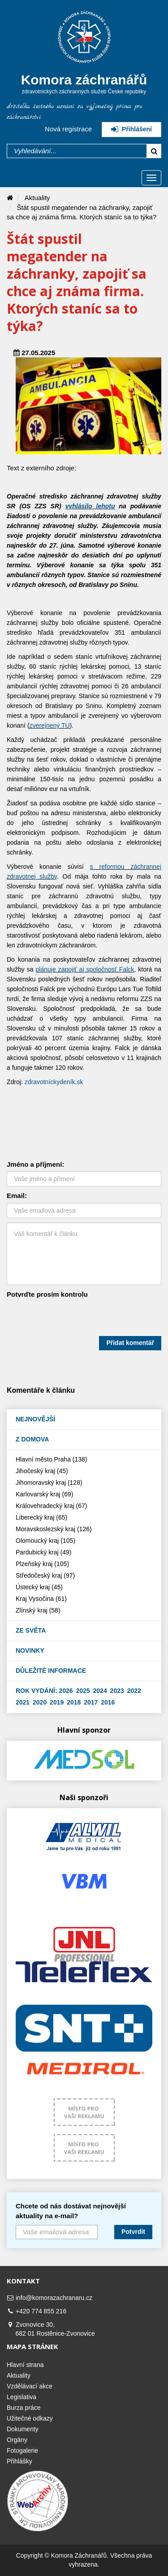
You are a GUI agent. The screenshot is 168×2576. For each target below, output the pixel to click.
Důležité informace (51, 1670)
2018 (74, 1702)
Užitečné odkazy (30, 2418)
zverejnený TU (50, 725)
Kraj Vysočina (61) (41, 1598)
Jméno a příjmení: (35, 1164)
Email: (17, 1195)
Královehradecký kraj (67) (51, 1505)
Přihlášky (19, 2461)
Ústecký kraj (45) (39, 1587)
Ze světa (31, 1630)
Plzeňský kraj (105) (42, 1563)
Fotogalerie (22, 2450)
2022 (134, 1690)
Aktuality (37, 197)
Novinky (30, 1650)
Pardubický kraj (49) (44, 1552)
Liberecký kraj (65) (41, 1517)
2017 (91, 1702)
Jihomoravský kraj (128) (49, 1482)
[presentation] (75, 1318)
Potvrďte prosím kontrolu (47, 1294)
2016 (108, 1702)
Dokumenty (23, 2429)
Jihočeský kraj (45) (42, 1470)
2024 (100, 1690)
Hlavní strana (25, 2364)
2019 (57, 1702)
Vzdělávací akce (29, 2386)
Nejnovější (35, 1419)
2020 (40, 1702)
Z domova (32, 1439)
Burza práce (23, 2407)
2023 (117, 1690)
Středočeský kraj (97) (45, 1575)
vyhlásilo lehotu (90, 506)
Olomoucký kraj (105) (45, 1540)
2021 (23, 1702)
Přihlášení (131, 129)
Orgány (17, 2439)
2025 (83, 1690)
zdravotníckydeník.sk (54, 1081)
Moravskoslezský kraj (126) (52, 1529)
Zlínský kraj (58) (38, 1610)
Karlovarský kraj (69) (44, 1494)
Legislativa (21, 2396)
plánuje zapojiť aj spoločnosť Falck (85, 969)
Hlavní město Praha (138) (51, 1459)
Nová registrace (68, 129)
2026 (66, 1690)
